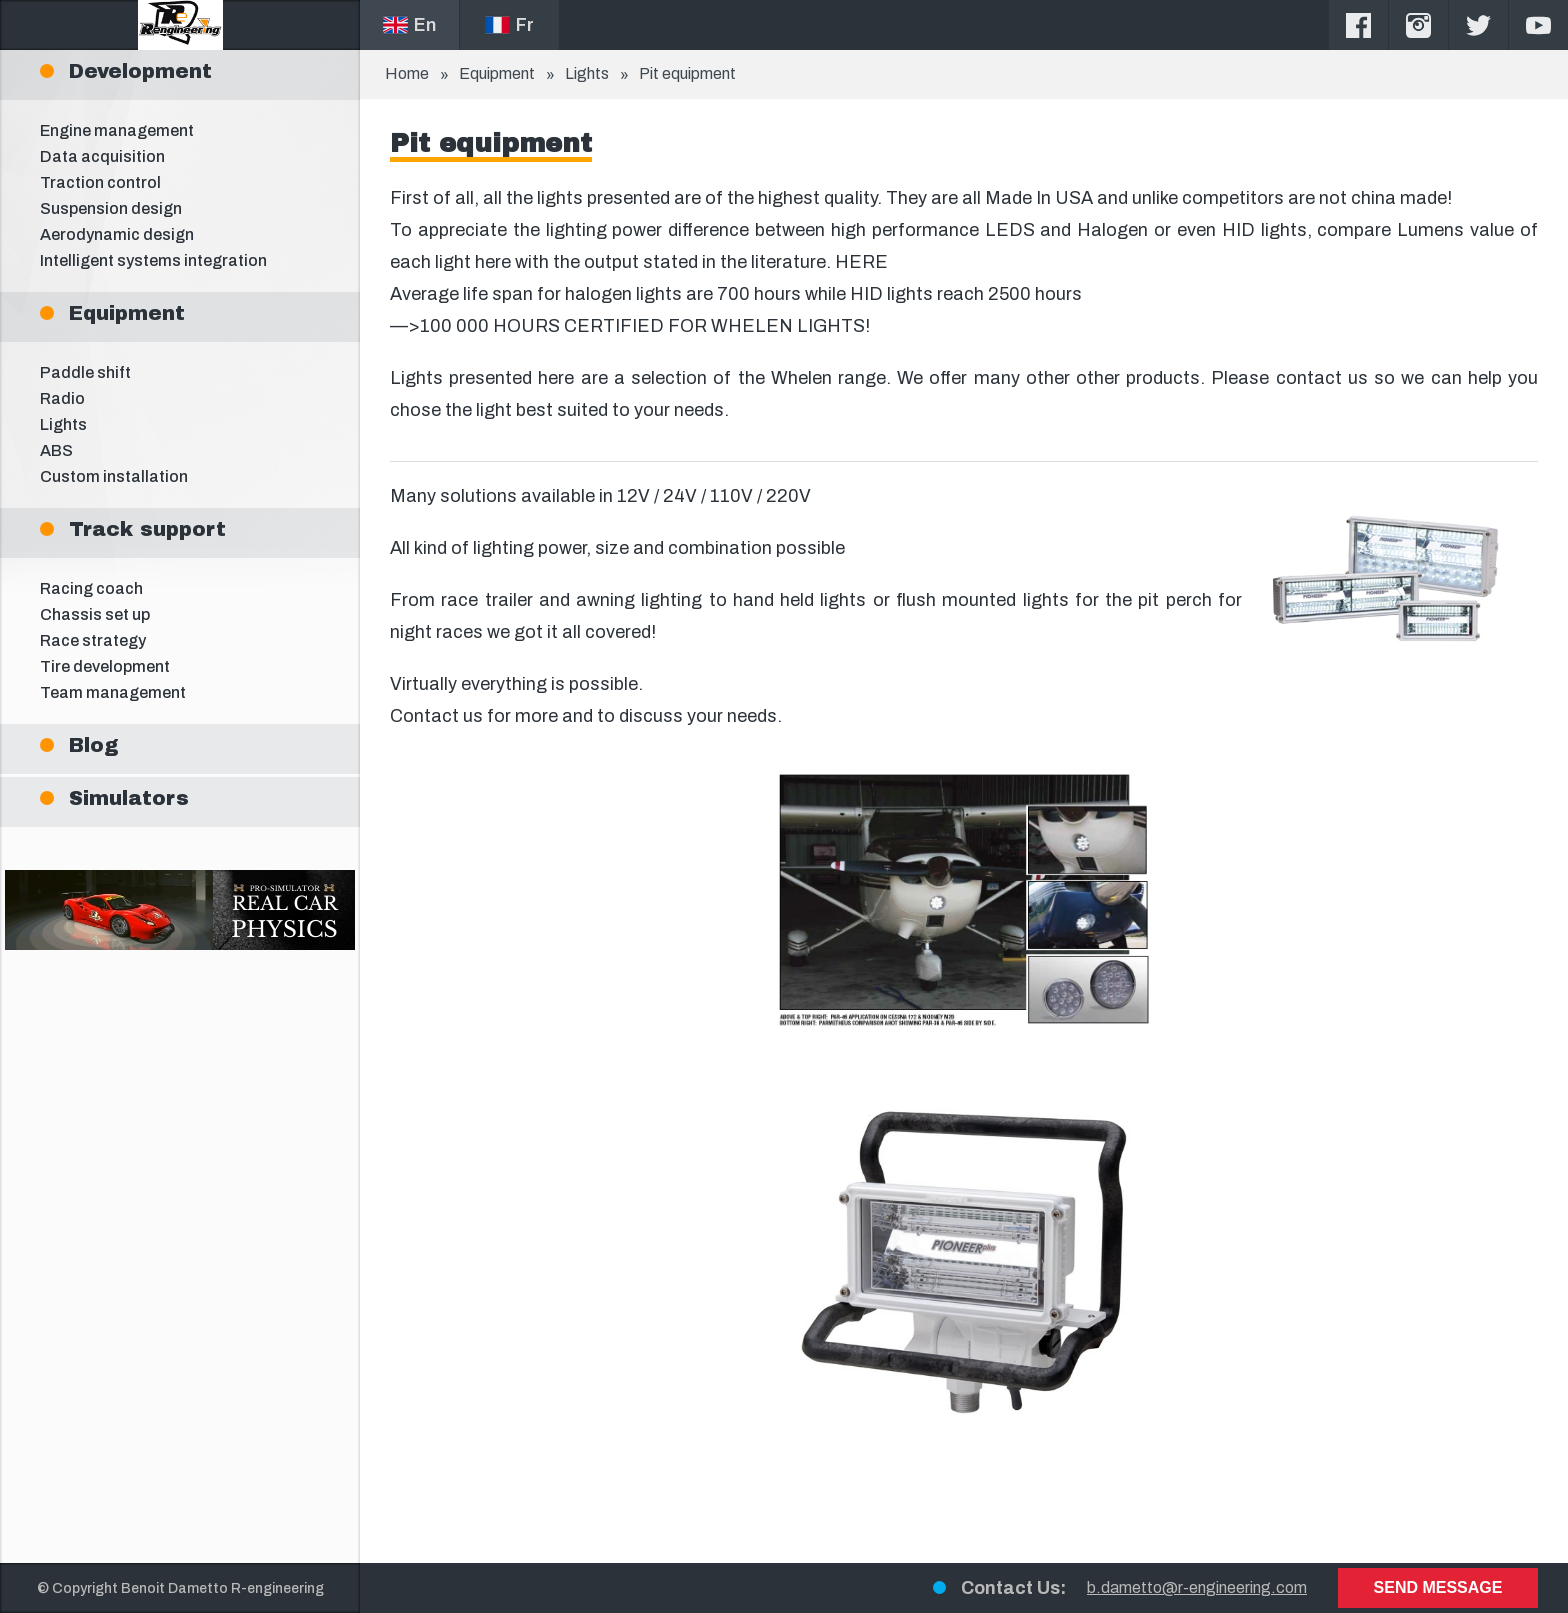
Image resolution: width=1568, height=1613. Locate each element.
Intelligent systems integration (153, 260)
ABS (56, 450)
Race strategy (93, 640)
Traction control (100, 182)
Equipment (497, 73)
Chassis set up (95, 614)
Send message (1438, 1587)
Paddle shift (85, 372)
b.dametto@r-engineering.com (1197, 1587)
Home (407, 73)
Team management (113, 692)
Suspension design (111, 208)
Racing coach (91, 588)
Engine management (117, 130)
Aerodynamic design (117, 234)
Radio (62, 398)
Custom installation (114, 476)
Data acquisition (102, 156)
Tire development (105, 666)
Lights (63, 424)
